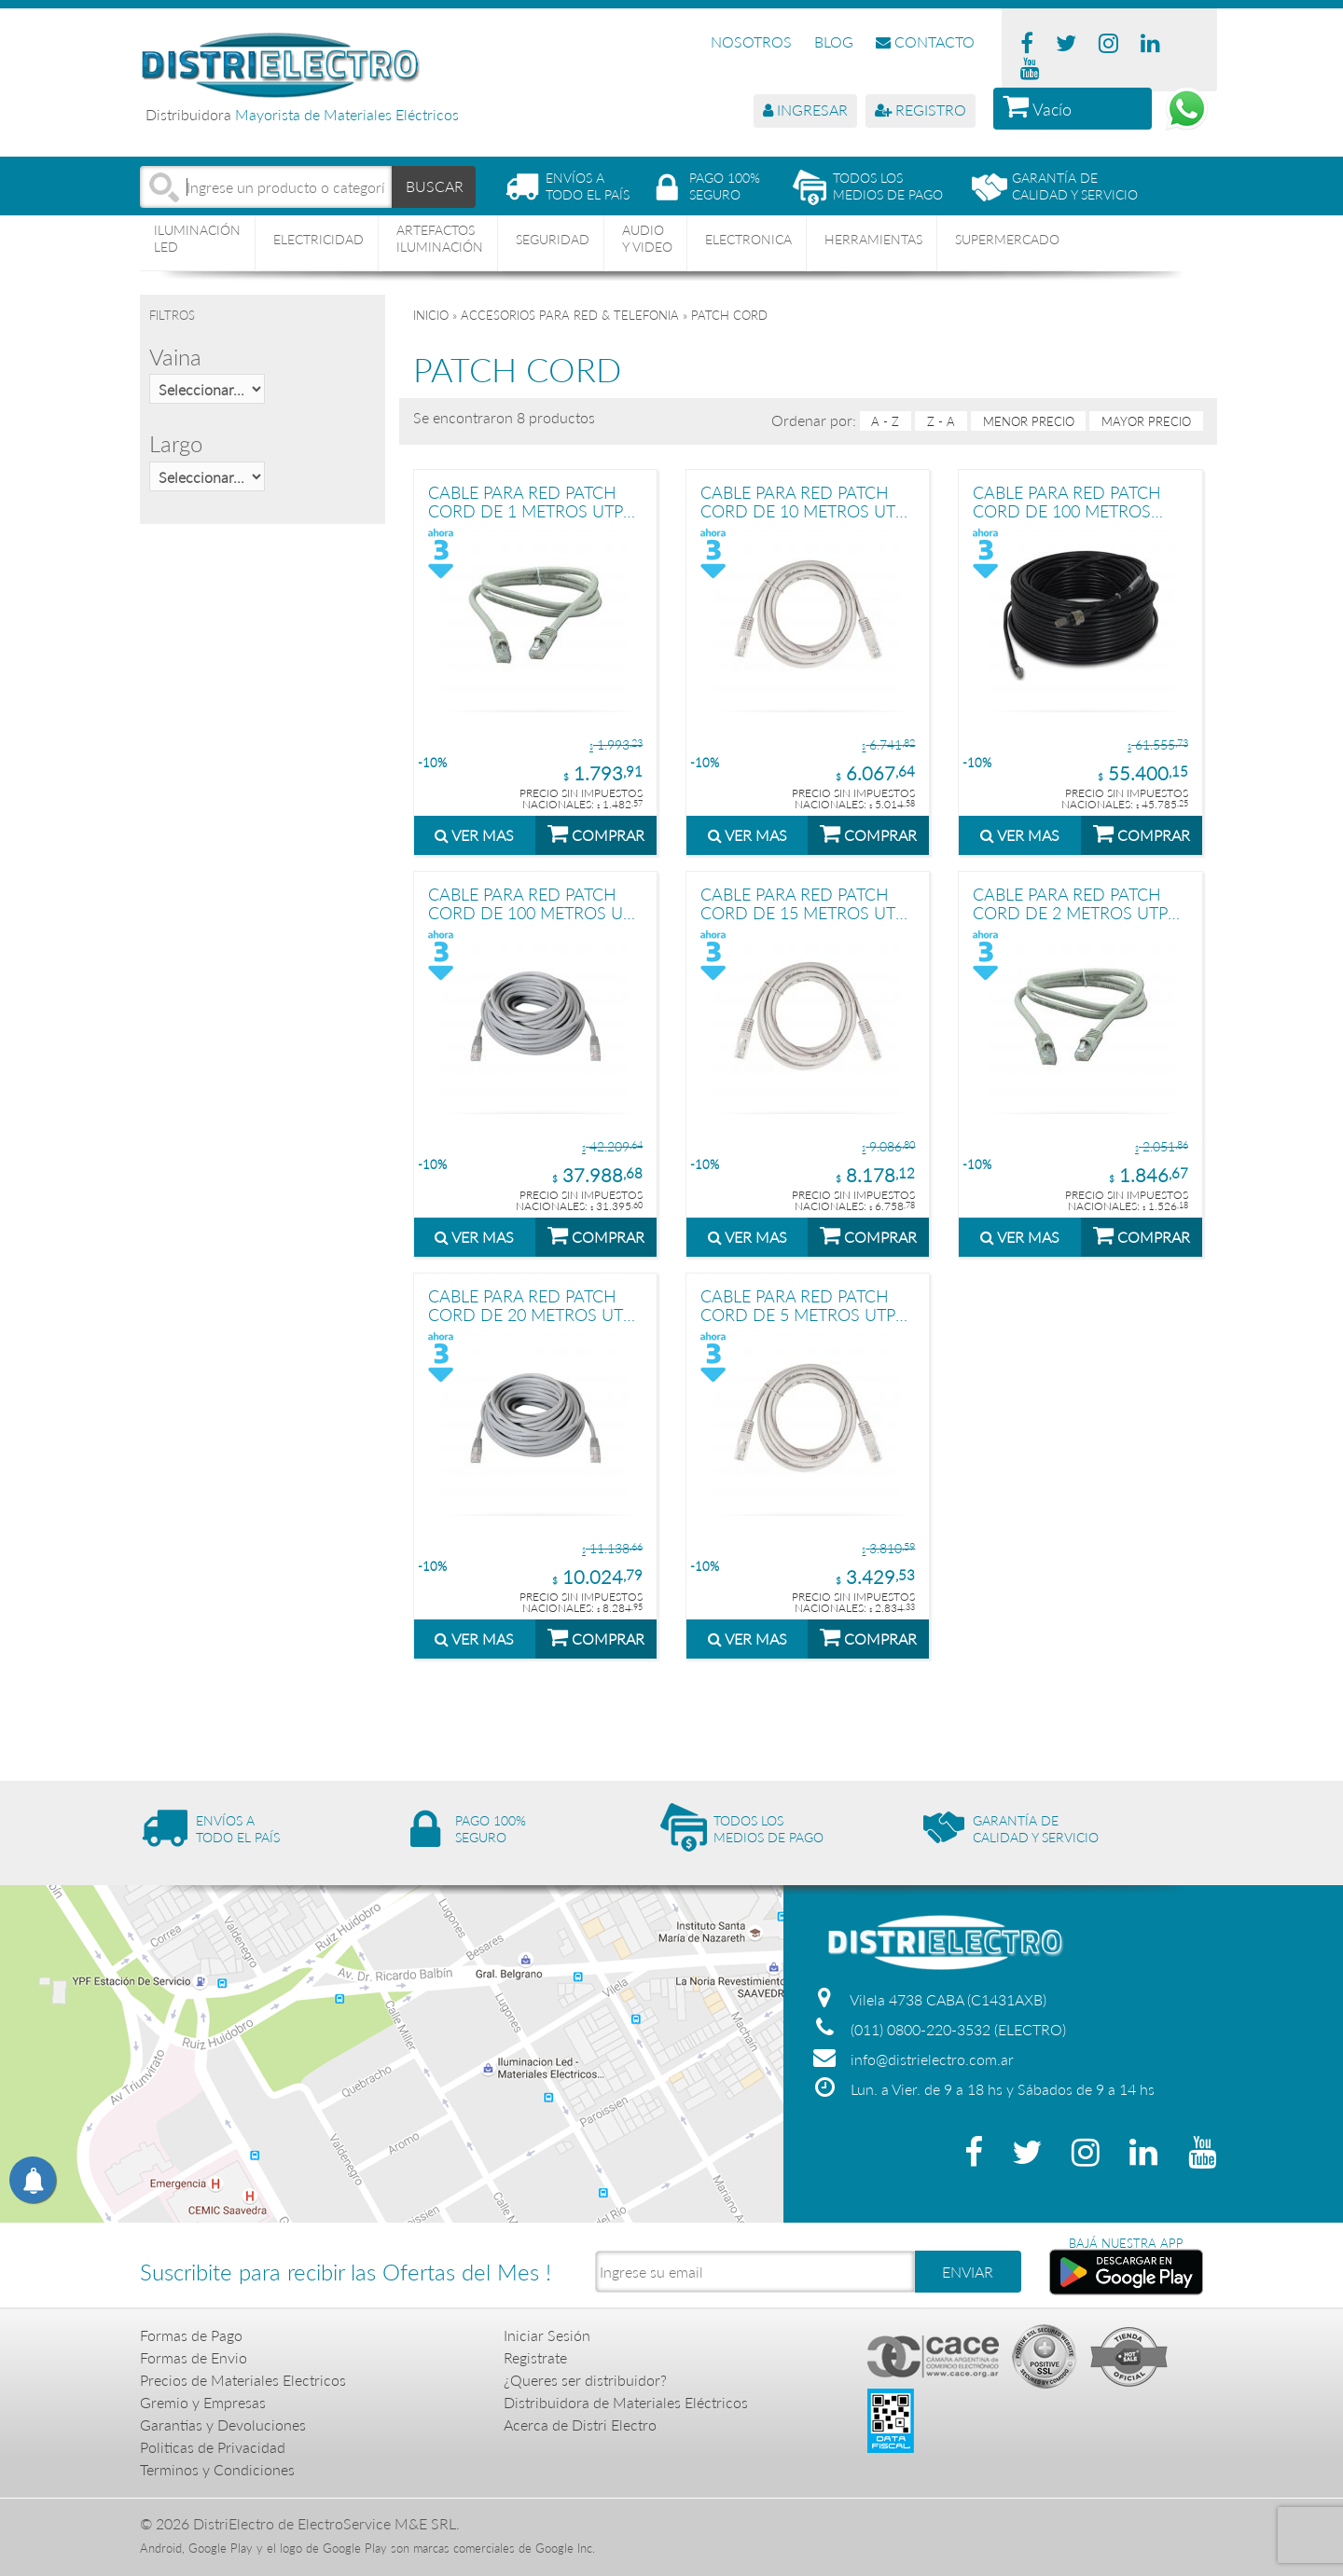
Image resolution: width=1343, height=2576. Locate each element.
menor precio (1028, 421)
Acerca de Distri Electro (580, 2424)
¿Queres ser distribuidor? (585, 2380)
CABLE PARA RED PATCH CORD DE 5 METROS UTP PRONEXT (797, 1305)
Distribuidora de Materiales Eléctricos (626, 2402)
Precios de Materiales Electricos (243, 2380)
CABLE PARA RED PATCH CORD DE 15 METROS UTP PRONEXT (802, 903)
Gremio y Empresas (203, 2402)
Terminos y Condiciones (217, 2469)
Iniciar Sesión (547, 2335)
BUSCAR (435, 186)
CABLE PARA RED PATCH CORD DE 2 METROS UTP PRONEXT (1070, 903)
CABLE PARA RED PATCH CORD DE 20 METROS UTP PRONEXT (530, 1305)
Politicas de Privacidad (212, 2447)
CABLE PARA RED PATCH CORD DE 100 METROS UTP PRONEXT (535, 903)
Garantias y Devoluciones (223, 2424)
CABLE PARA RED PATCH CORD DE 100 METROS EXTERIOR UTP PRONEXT (1068, 501)
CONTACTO (925, 41)
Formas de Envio (193, 2357)
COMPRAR (595, 832)
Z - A (941, 421)
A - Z (885, 421)
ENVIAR (967, 2271)
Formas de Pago (191, 2335)
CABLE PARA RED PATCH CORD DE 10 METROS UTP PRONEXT (802, 501)
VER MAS (474, 835)
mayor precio (1146, 421)
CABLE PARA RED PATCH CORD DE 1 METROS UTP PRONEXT (525, 501)
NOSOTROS (751, 41)
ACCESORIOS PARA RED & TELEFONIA (570, 315)
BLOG (833, 41)
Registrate (535, 2357)
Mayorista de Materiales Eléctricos (347, 114)
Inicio (431, 315)
